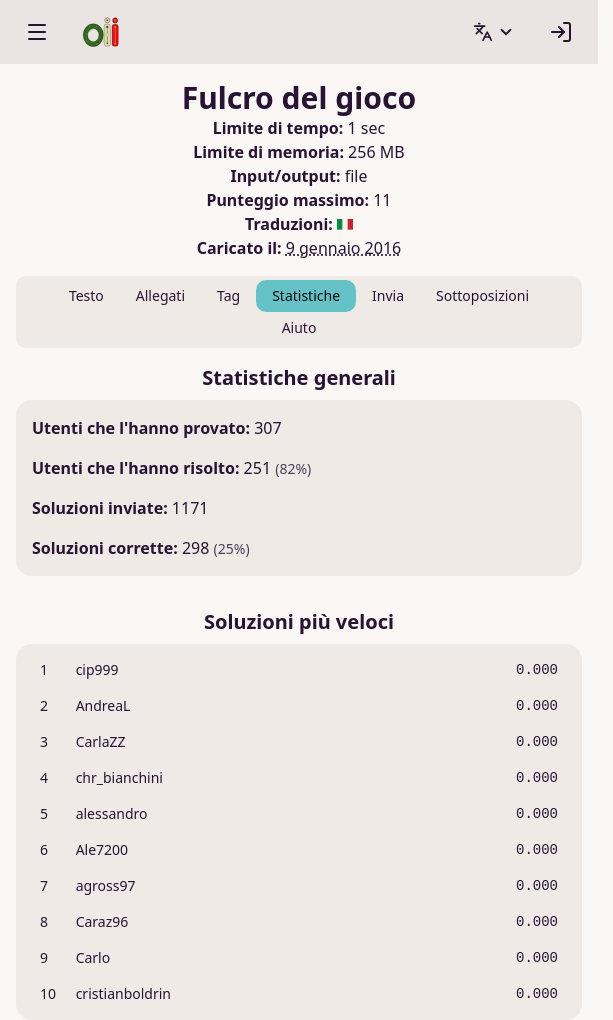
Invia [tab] (388, 295)
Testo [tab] (86, 295)
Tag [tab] (228, 295)
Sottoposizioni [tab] (482, 295)
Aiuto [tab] (299, 327)
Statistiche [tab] (306, 295)
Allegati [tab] (160, 295)
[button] (494, 32)
